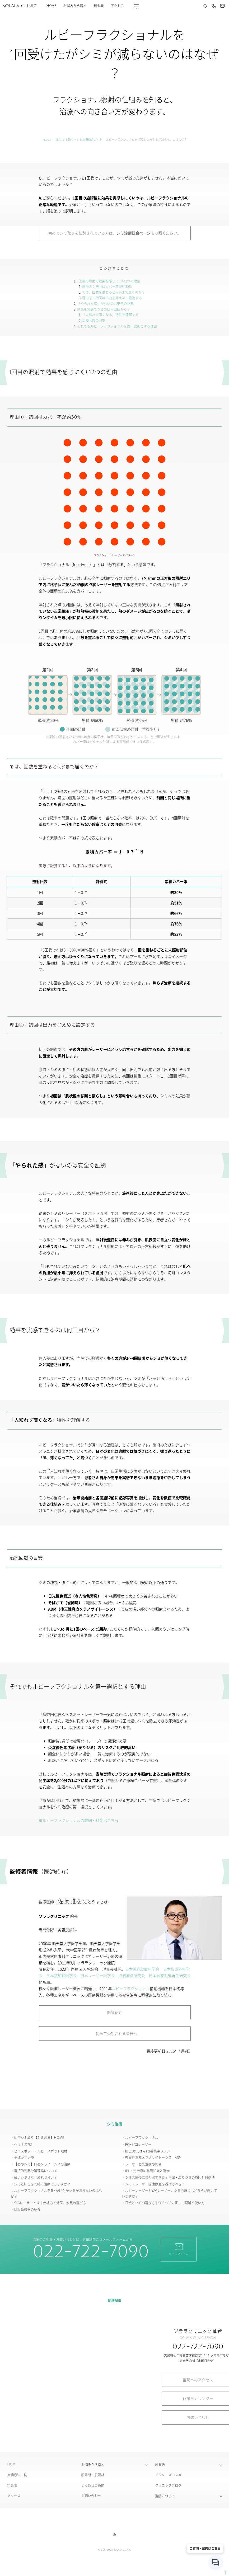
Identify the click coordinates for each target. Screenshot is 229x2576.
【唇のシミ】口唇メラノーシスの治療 (42, 2164)
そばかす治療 (24, 2157)
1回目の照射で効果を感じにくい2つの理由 (108, 280)
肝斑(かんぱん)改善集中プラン (147, 2150)
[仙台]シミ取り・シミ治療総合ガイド (78, 139)
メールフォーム (179, 2249)
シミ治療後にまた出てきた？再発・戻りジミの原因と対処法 (170, 2177)
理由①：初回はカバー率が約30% (107, 286)
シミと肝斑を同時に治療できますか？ (42, 2183)
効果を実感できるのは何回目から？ (103, 309)
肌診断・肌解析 (92, 2474)
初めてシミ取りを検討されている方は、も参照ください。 (114, 233)
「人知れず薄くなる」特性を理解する (110, 314)
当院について (165, 2495)
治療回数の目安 (93, 320)
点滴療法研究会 (131, 1975)
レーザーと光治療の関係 (143, 2164)
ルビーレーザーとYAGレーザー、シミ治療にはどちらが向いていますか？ (169, 2193)
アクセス (117, 6)
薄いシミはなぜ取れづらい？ (35, 2177)
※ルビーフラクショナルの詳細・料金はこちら (78, 1820)
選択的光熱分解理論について (35, 2170)
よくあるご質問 (92, 2485)
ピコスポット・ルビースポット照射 (40, 2150)
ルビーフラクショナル (131, 1988)
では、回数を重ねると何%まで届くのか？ (113, 292)
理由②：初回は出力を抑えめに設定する (112, 297)
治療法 (160, 2464)
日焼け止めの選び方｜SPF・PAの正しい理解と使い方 (165, 2202)
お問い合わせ (91, 2495)
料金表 (99, 6)
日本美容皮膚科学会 (142, 1969)
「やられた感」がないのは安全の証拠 (105, 303)
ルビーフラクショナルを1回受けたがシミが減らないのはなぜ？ (56, 2193)
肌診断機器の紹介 (27, 2209)
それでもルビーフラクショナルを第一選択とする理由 (117, 326)
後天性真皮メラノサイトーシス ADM (153, 2157)
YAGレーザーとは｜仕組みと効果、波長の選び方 (50, 2202)
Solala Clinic (19, 6)
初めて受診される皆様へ (114, 2033)
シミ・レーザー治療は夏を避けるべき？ (155, 2183)
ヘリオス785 (23, 2144)
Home (51, 6)
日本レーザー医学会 (97, 1975)
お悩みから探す (75, 6)
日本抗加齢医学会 (61, 1975)
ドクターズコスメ (168, 2474)
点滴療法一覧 (17, 2474)
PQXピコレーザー (138, 2144)
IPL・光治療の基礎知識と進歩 (147, 2170)
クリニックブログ (168, 2485)
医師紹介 (114, 2012)
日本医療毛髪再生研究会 (170, 1975)
